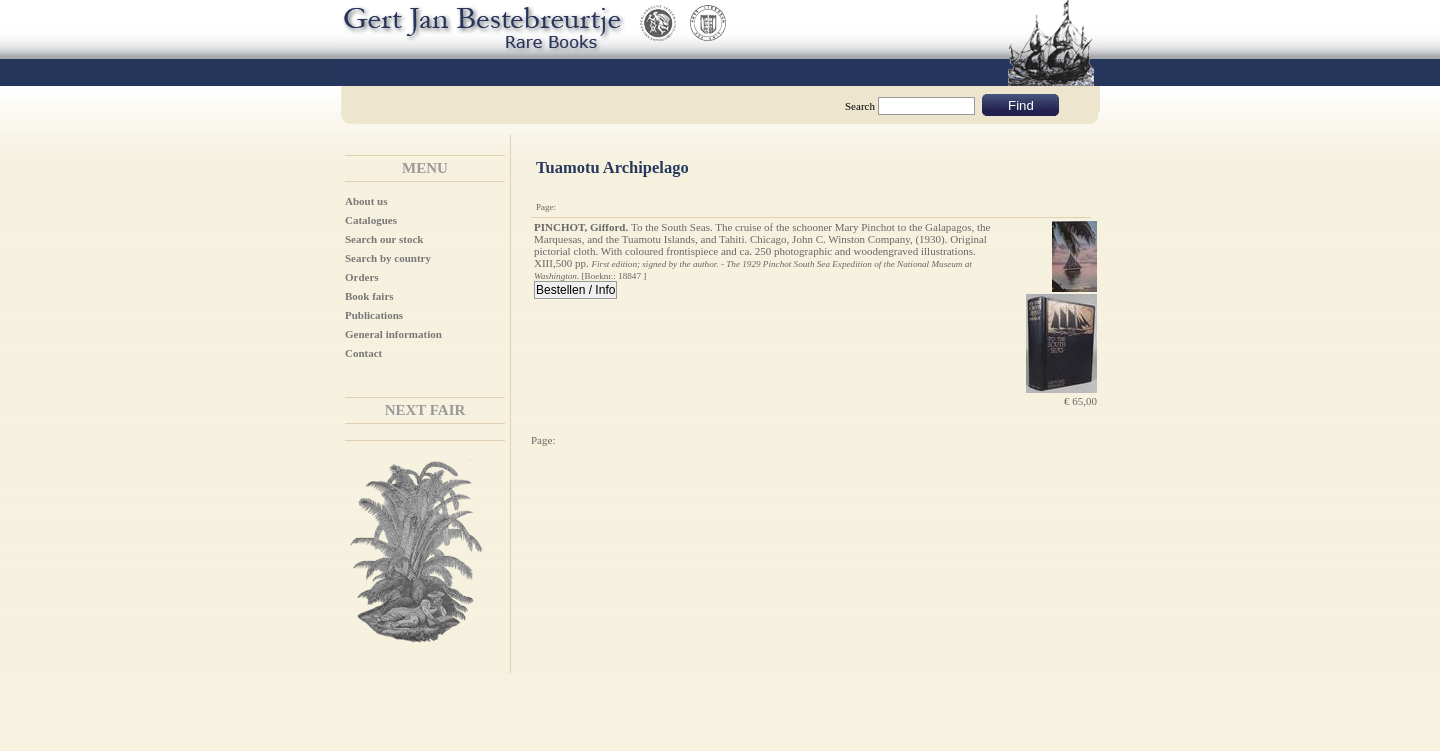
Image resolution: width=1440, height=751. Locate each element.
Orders (362, 277)
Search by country (388, 258)
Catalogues (371, 220)
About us (366, 201)
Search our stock (384, 239)
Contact (363, 353)
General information (393, 334)
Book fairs (369, 296)
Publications (374, 315)
